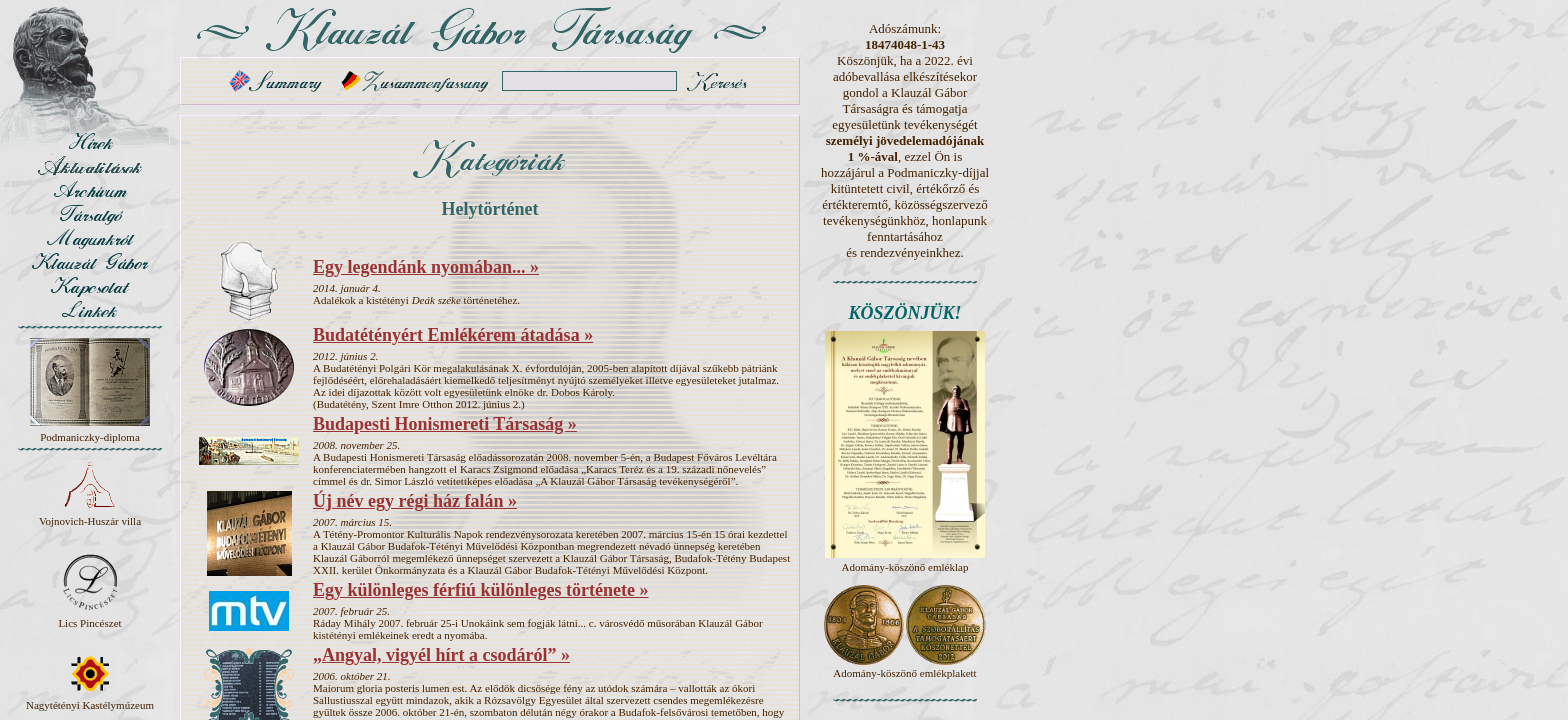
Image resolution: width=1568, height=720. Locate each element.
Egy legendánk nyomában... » (426, 267)
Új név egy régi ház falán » (415, 501)
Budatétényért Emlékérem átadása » (453, 335)
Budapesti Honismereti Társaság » (445, 424)
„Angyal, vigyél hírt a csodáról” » (441, 655)
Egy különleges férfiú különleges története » (480, 590)
